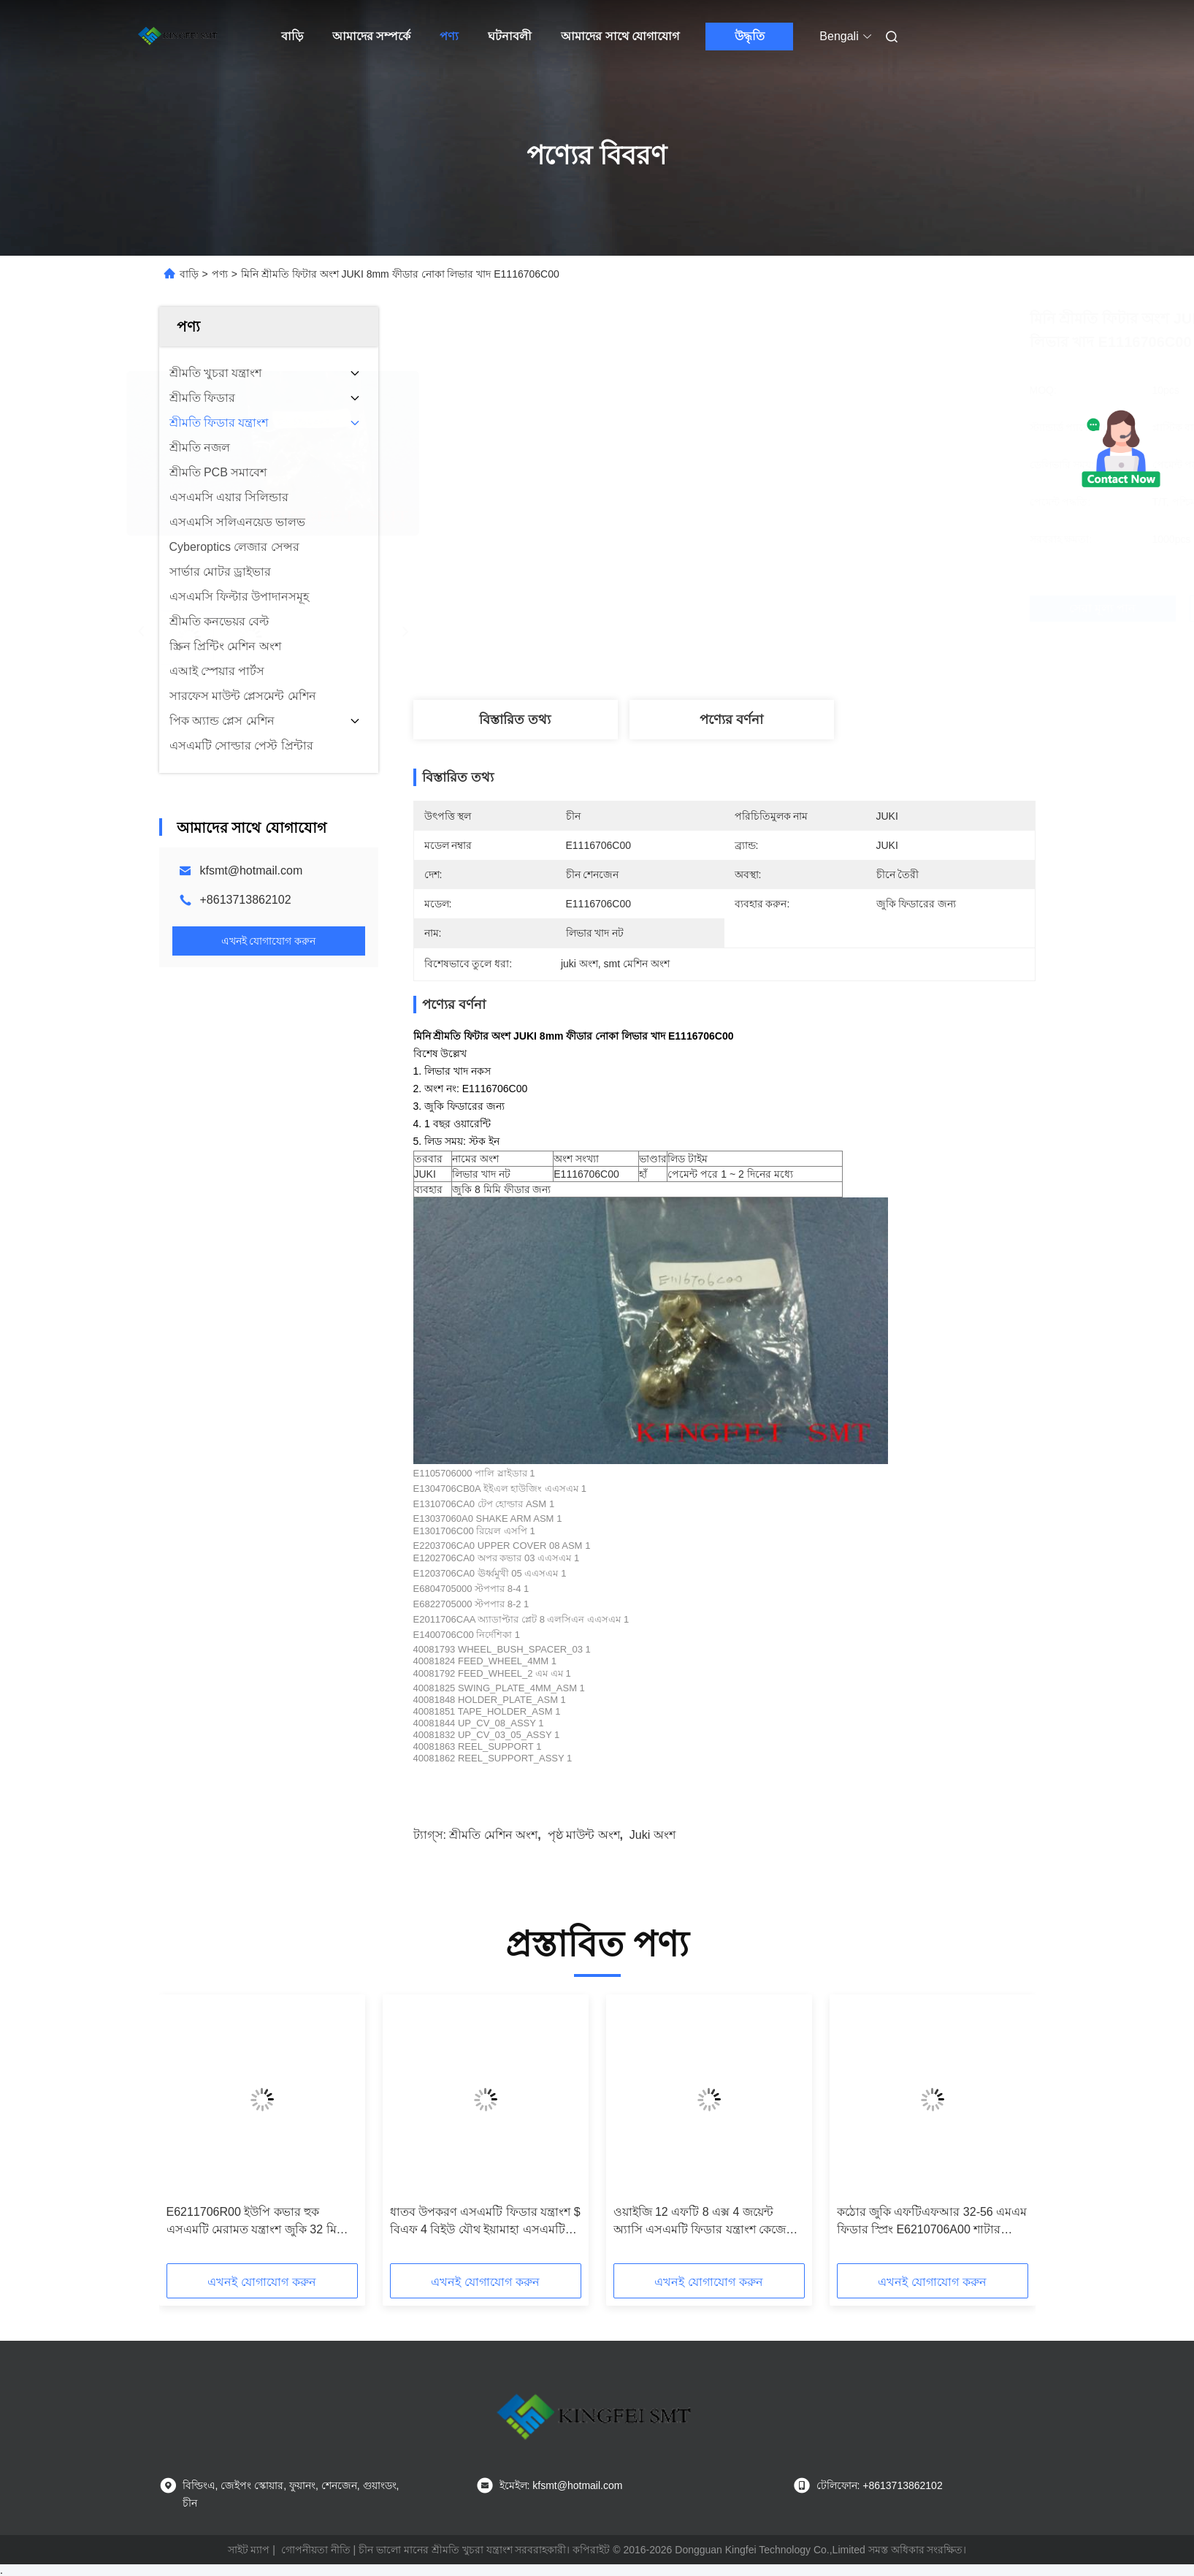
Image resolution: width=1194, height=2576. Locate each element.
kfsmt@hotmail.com (251, 870)
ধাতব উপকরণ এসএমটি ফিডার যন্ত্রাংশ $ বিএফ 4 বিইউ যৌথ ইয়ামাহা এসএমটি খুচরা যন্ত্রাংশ (485, 2222)
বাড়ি (292, 36)
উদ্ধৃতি (750, 36)
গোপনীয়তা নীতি (316, 2550)
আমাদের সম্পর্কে (371, 36)
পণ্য (449, 36)
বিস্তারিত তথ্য (515, 719)
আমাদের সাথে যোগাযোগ (620, 36)
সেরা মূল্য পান (801, 608)
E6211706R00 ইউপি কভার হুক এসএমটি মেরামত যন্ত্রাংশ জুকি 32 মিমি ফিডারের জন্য (257, 2222)
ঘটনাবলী (510, 36)
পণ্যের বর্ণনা (731, 719)
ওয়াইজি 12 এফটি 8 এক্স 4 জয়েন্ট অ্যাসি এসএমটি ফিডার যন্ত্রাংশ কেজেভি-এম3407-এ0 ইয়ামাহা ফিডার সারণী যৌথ (708, 2222)
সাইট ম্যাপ (249, 2550)
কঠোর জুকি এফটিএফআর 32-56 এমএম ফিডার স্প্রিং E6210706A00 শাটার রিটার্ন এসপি (932, 2222)
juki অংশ (652, 1835)
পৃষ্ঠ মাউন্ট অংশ (584, 1835)
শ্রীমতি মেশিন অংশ (493, 1835)
